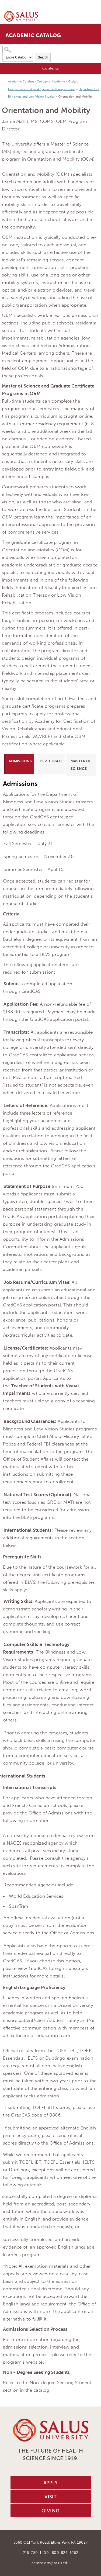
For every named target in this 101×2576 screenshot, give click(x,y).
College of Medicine (51, 81)
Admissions (20, 761)
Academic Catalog (21, 81)
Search (43, 57)
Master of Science (81, 765)
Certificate (51, 761)
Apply (50, 2483)
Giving (50, 2511)
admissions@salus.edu (50, 2563)
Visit (50, 2497)
